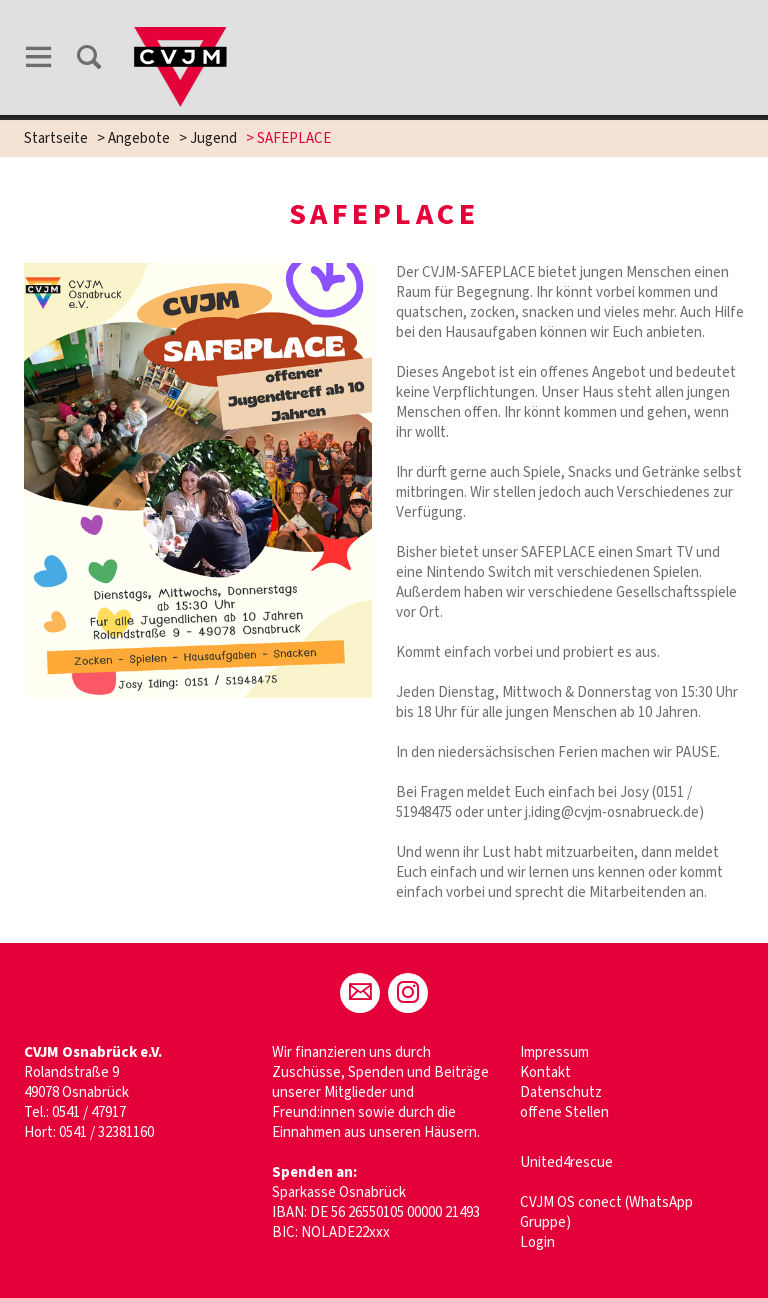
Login (537, 1242)
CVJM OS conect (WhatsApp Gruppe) (606, 1212)
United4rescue (566, 1162)
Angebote (139, 138)
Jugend (213, 138)
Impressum (554, 1052)
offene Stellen (564, 1112)
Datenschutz (561, 1092)
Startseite (56, 138)
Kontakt (545, 1072)
